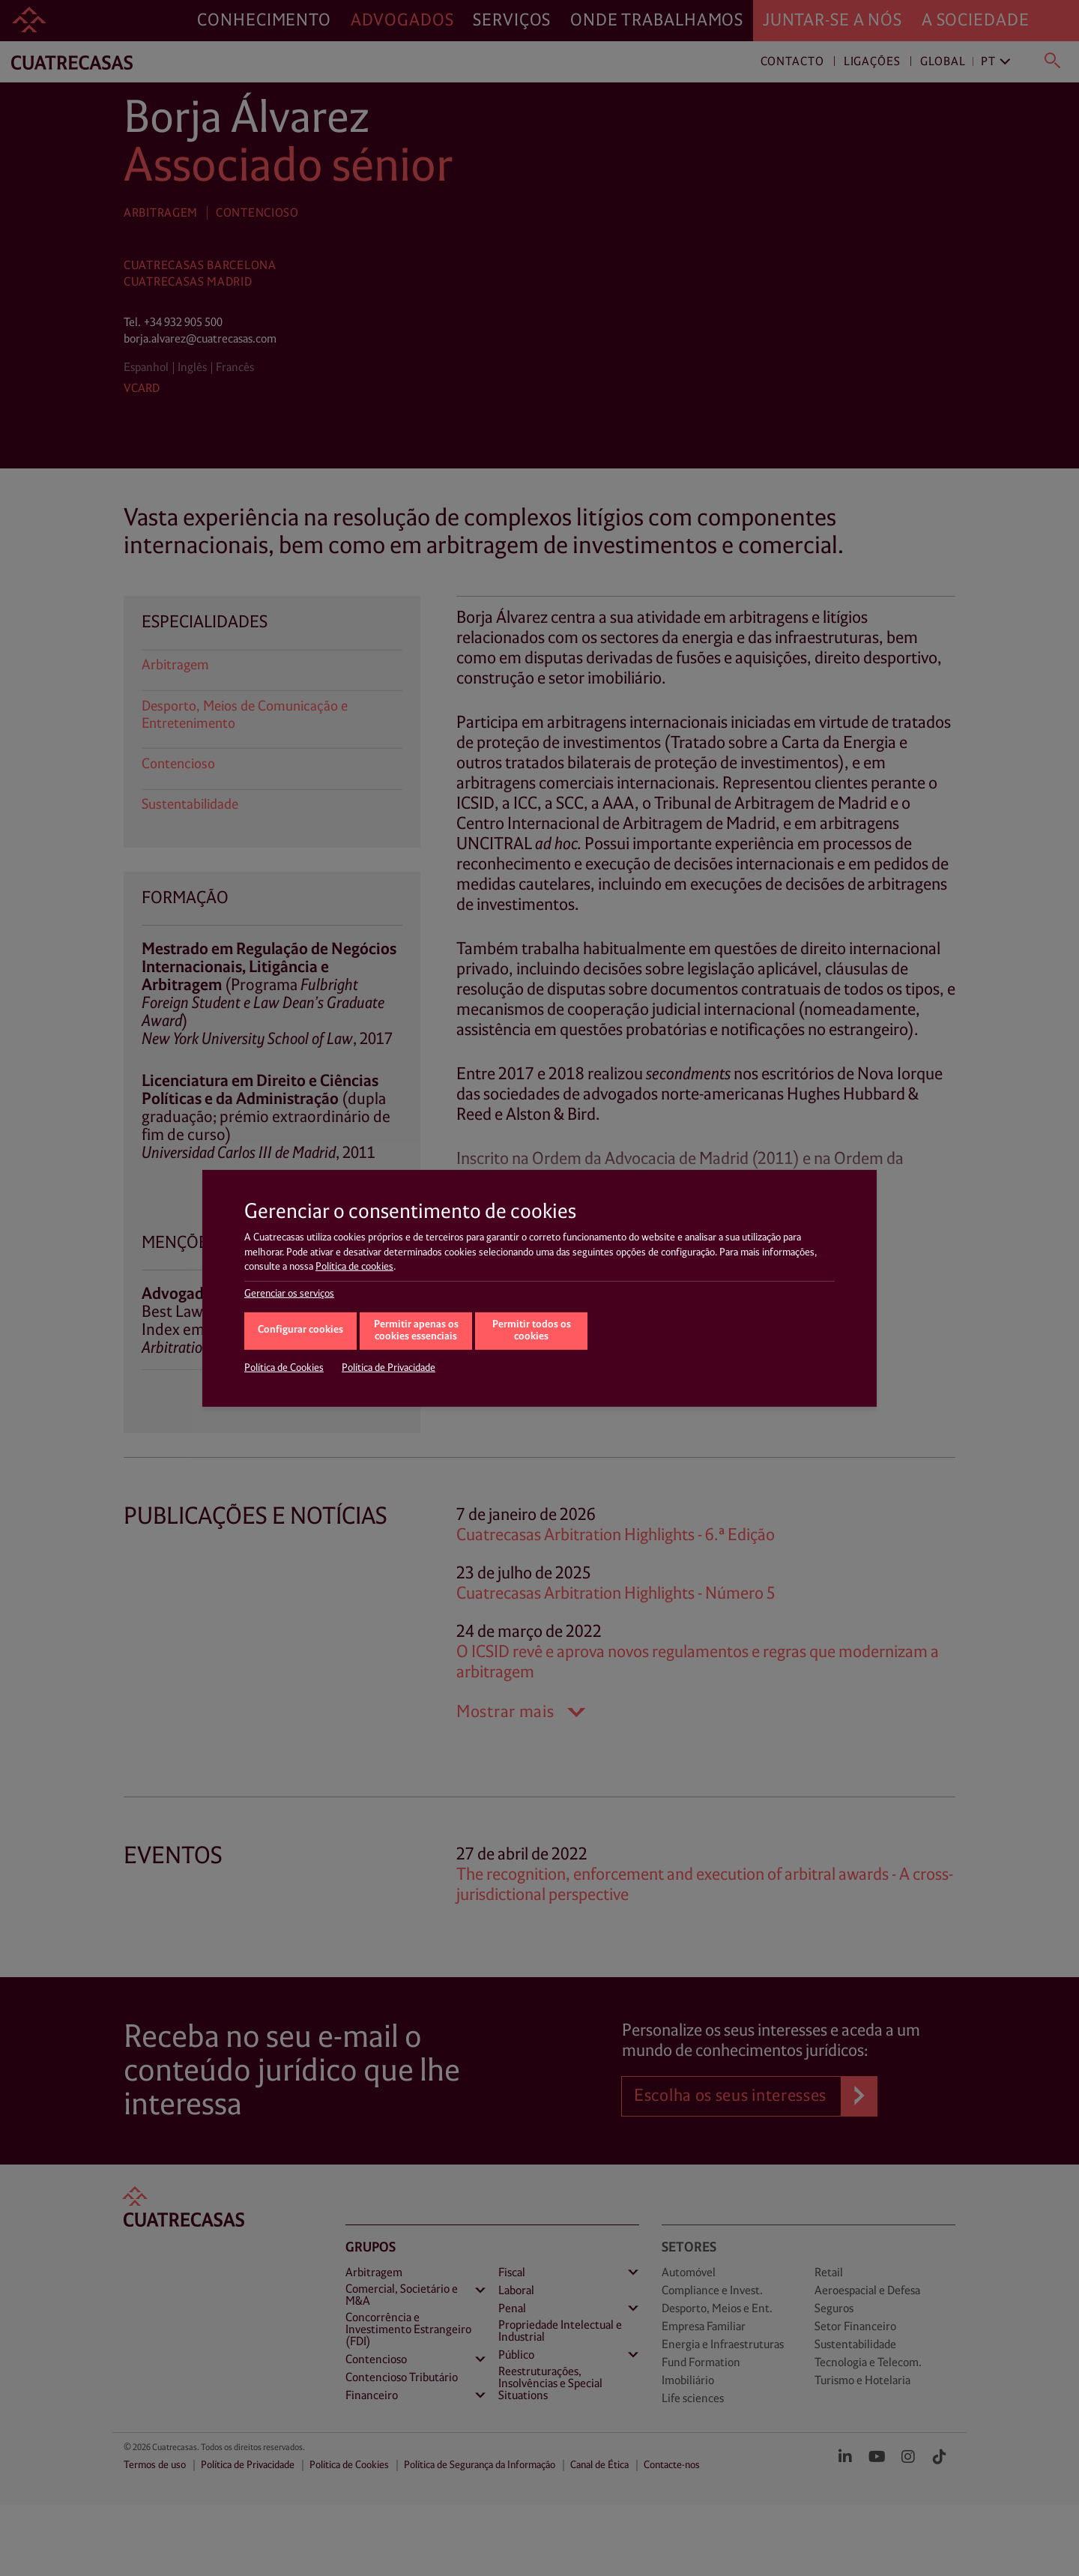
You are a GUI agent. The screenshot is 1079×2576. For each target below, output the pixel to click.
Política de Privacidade (388, 1368)
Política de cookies (354, 1267)
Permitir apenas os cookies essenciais (416, 1331)
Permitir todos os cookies (531, 1331)
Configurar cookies (300, 1330)
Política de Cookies (284, 1368)
